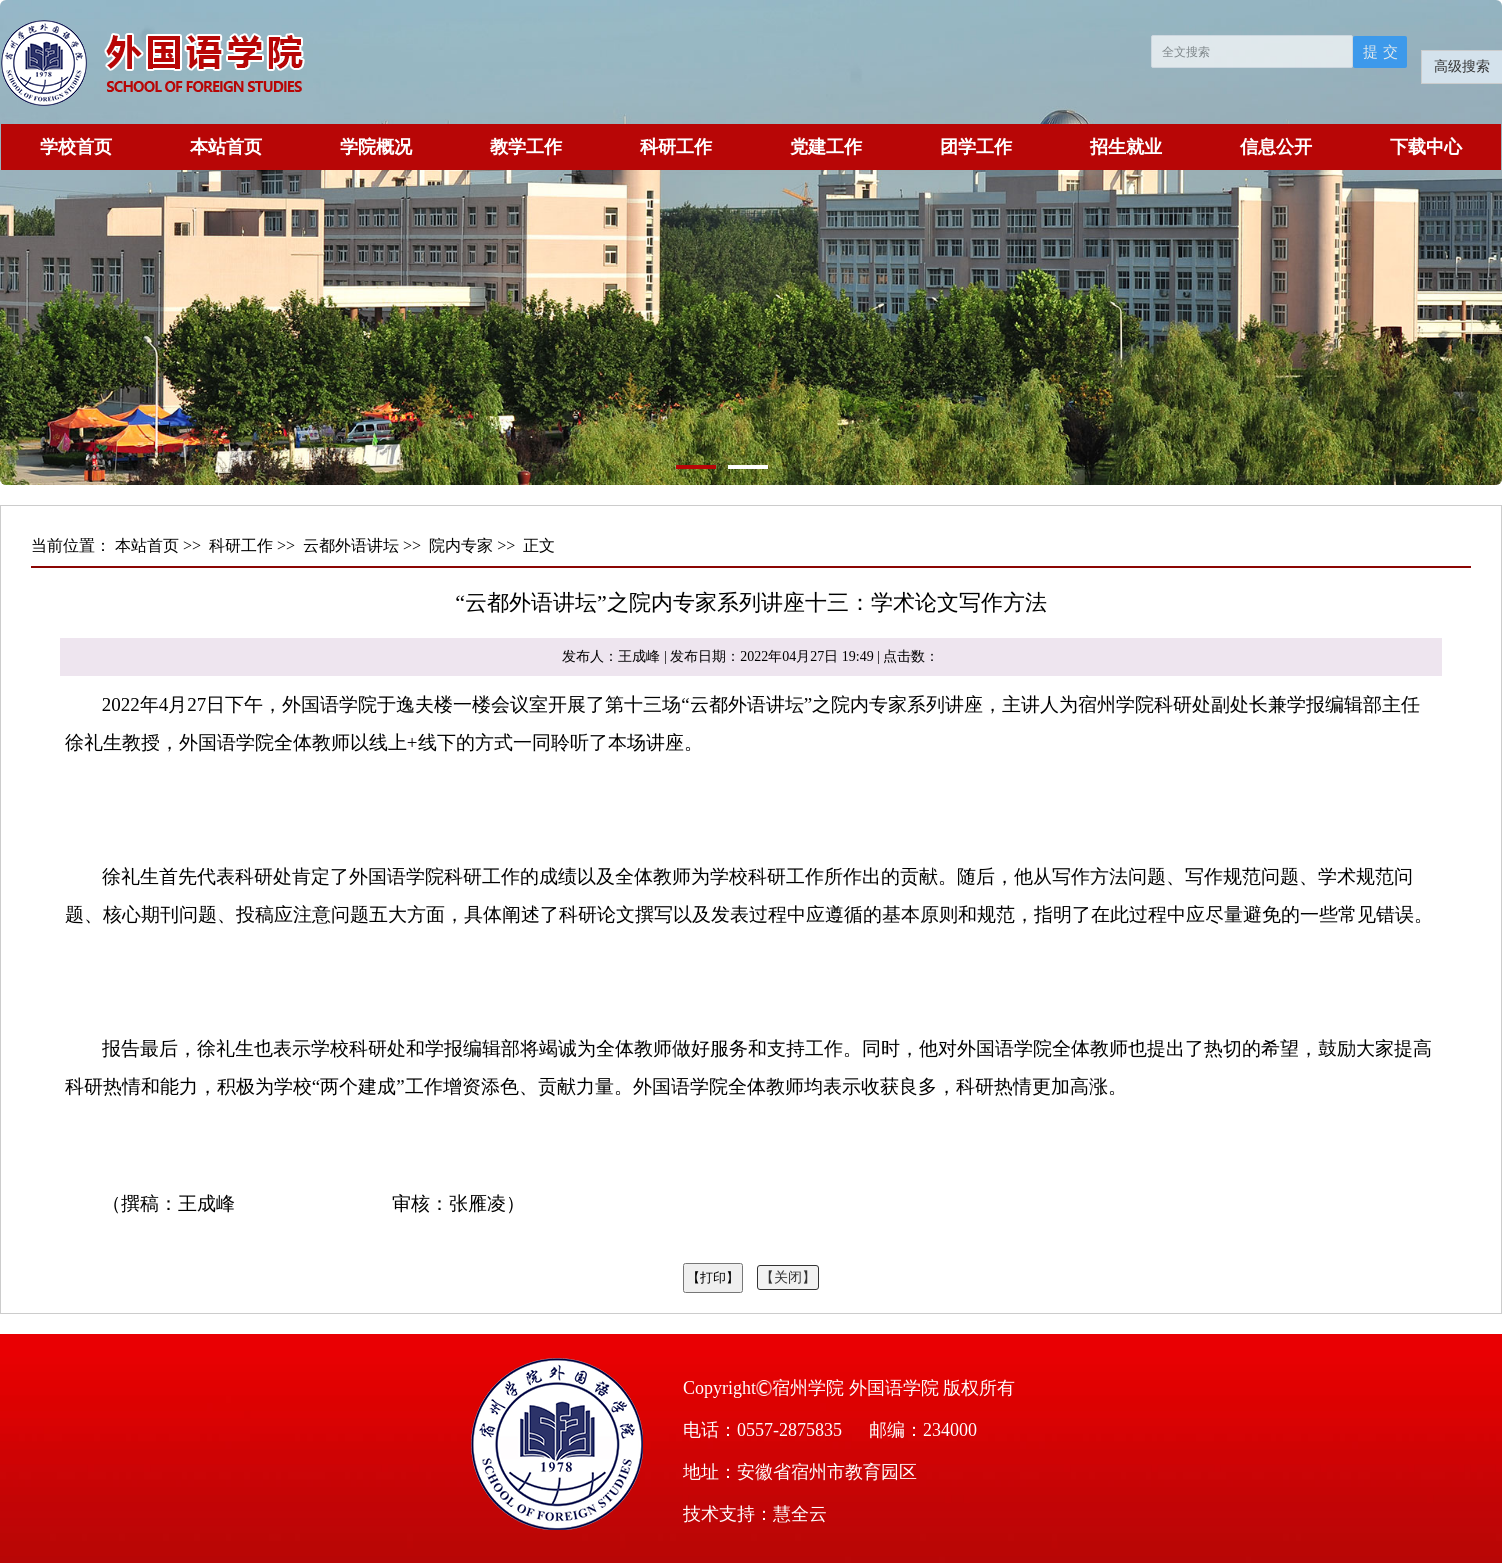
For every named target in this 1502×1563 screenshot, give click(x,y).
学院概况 (376, 147)
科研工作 (676, 147)
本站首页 (226, 147)
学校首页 (76, 147)
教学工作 (526, 147)
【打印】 (713, 1277)
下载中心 (1426, 147)
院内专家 (461, 545)
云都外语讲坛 (351, 545)
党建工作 (826, 147)
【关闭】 (788, 1277)
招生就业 (1126, 147)
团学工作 (976, 147)
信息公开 (1276, 147)
